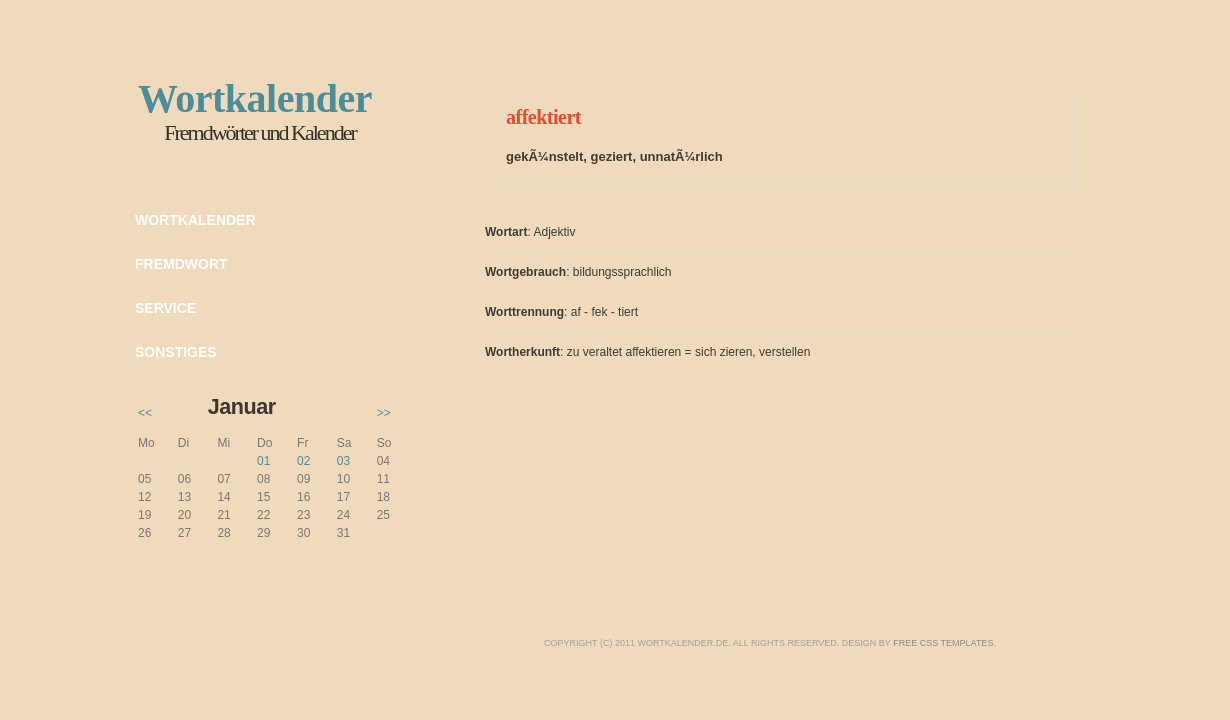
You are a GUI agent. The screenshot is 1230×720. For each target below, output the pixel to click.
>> (384, 413)
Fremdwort (181, 264)
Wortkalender (195, 220)
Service (165, 308)
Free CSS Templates (943, 643)
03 (343, 461)
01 (263, 461)
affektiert (543, 117)
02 (303, 461)
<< (145, 413)
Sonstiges (176, 352)
